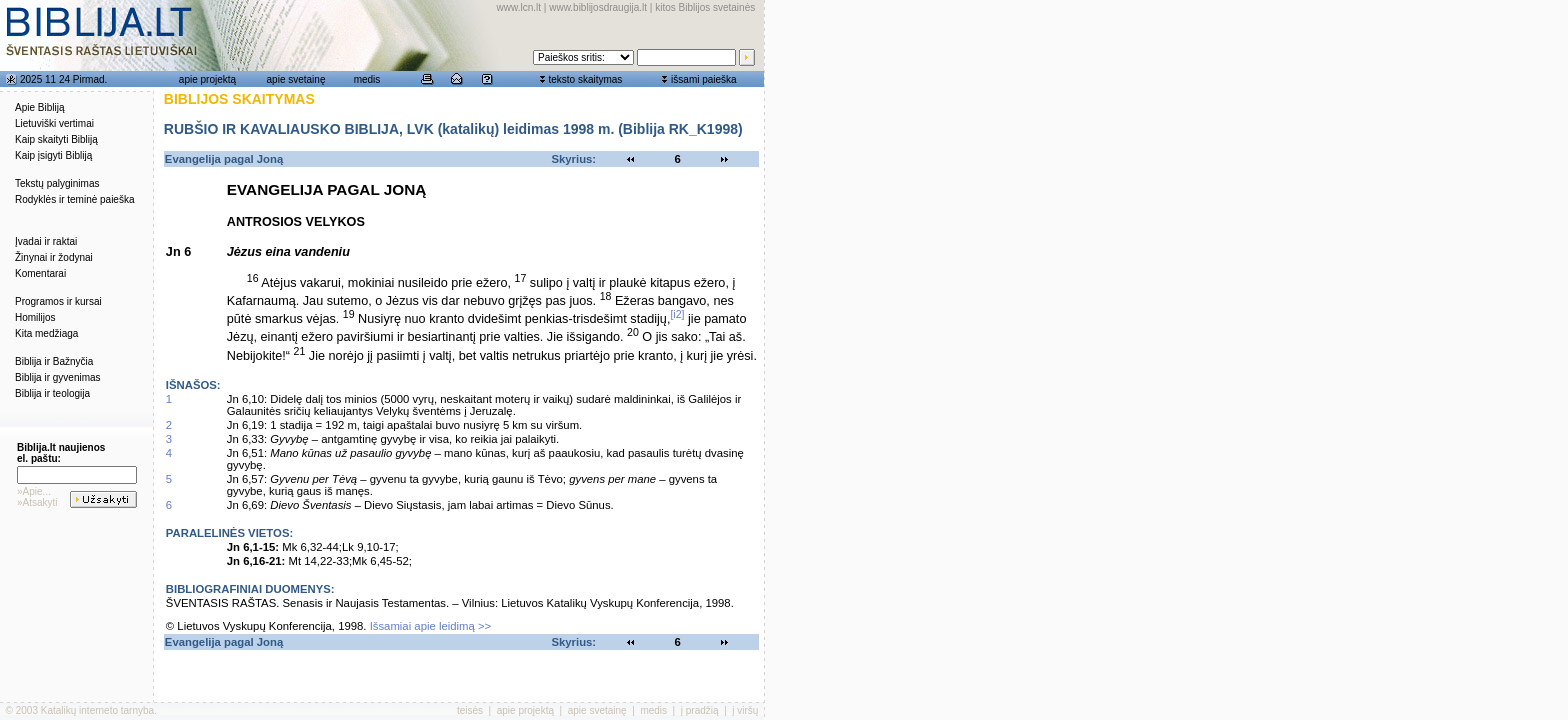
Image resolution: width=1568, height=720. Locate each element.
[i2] (677, 314)
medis (367, 79)
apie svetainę (296, 79)
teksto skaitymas (585, 79)
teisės (470, 710)
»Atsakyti (37, 502)
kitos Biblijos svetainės (705, 7)
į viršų (745, 710)
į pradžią (700, 710)
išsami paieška (704, 79)
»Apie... (34, 491)
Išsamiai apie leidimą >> (431, 626)
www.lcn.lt (519, 7)
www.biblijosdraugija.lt (598, 7)
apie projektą (207, 79)
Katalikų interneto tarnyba (97, 710)
